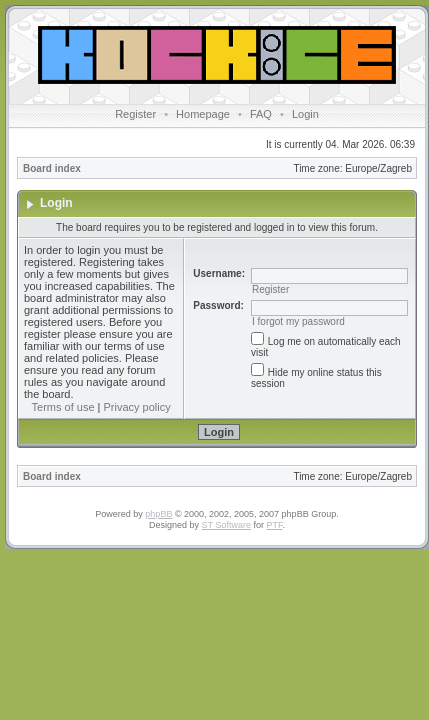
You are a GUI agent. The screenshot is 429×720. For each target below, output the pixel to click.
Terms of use (63, 407)
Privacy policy (137, 407)
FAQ (261, 114)
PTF (274, 525)
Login (305, 114)
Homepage (203, 114)
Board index (52, 168)
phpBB (158, 514)
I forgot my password (298, 321)
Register (135, 114)
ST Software (226, 525)
